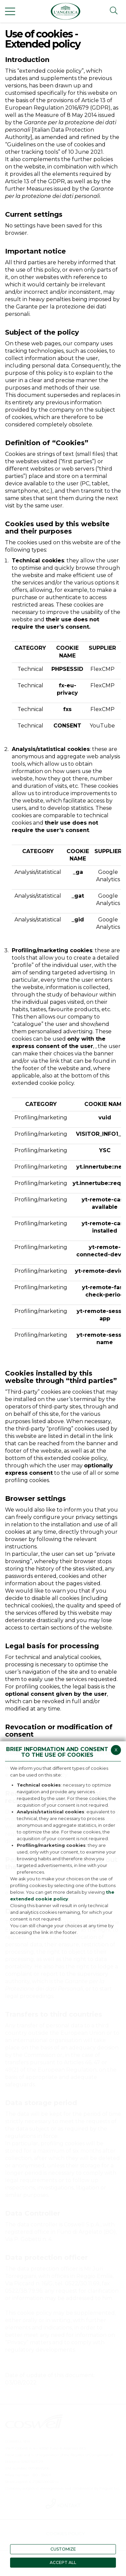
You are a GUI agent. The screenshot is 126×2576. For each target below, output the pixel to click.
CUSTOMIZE (63, 2549)
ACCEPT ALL (63, 2562)
